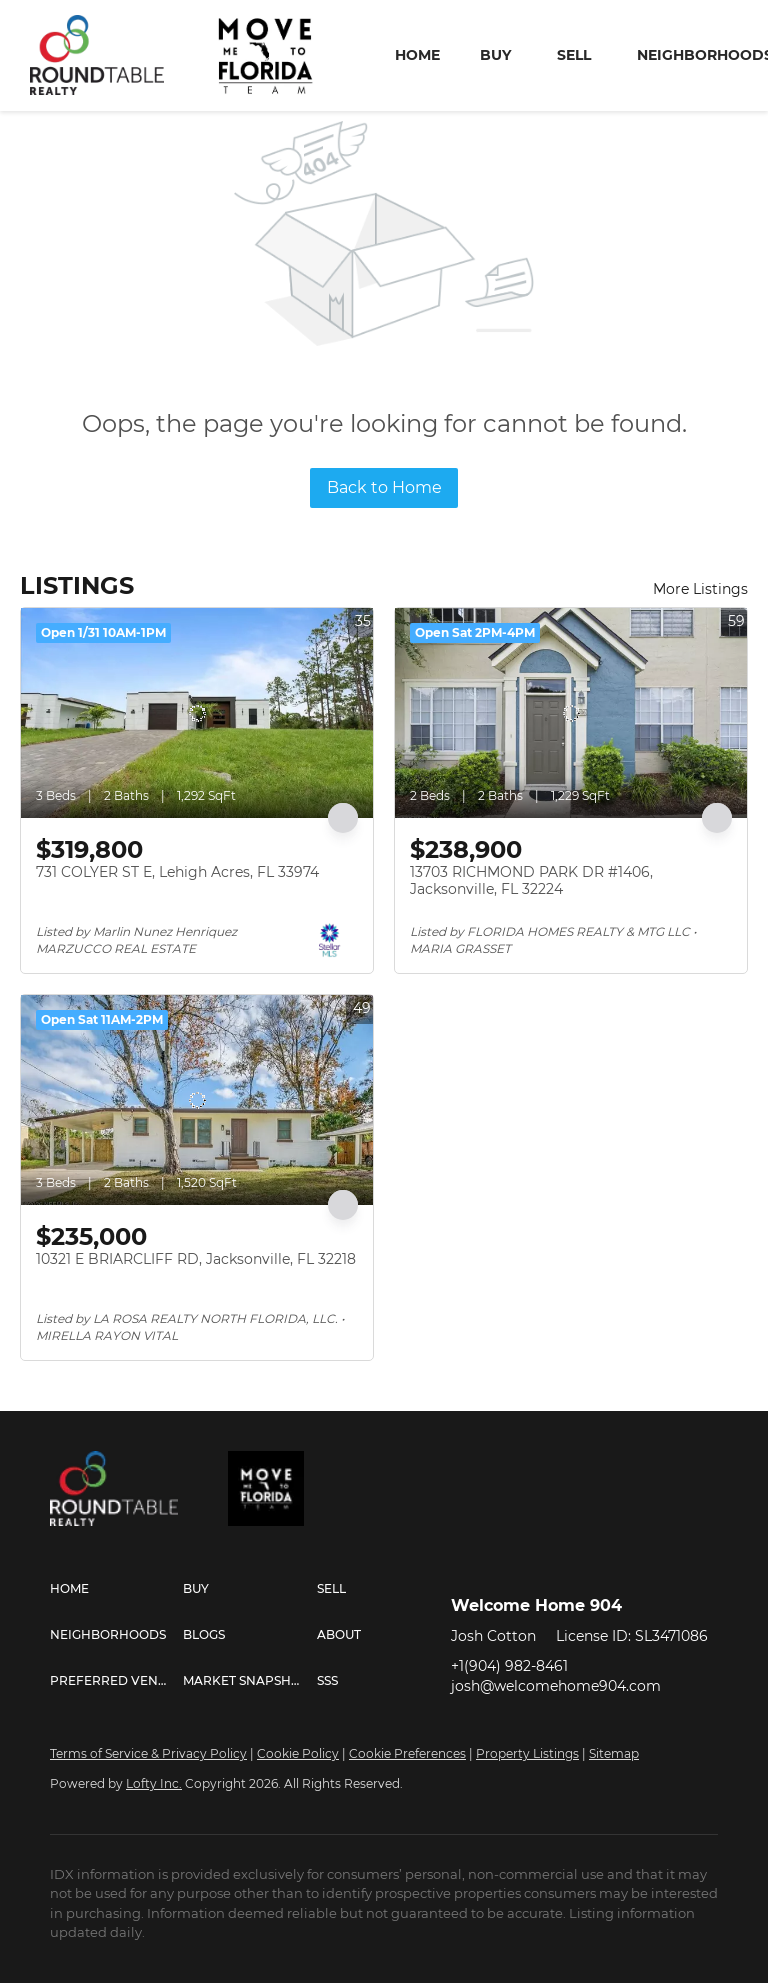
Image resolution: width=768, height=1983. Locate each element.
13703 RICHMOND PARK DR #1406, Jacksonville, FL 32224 (531, 881)
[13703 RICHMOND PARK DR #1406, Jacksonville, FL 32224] (571, 713)
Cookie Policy (298, 1753)
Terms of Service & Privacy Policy (148, 1753)
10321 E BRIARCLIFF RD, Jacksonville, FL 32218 (196, 1259)
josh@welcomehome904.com (556, 1686)
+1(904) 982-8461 (509, 1666)
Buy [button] (495, 55)
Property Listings (527, 1753)
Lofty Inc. (154, 1783)
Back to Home (384, 487)
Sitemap (614, 1753)
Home (417, 55)
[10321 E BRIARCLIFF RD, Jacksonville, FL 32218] (197, 1100)
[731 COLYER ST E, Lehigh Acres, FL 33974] (197, 713)
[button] (116, 1589)
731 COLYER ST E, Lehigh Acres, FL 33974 (177, 872)
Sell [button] (574, 55)
